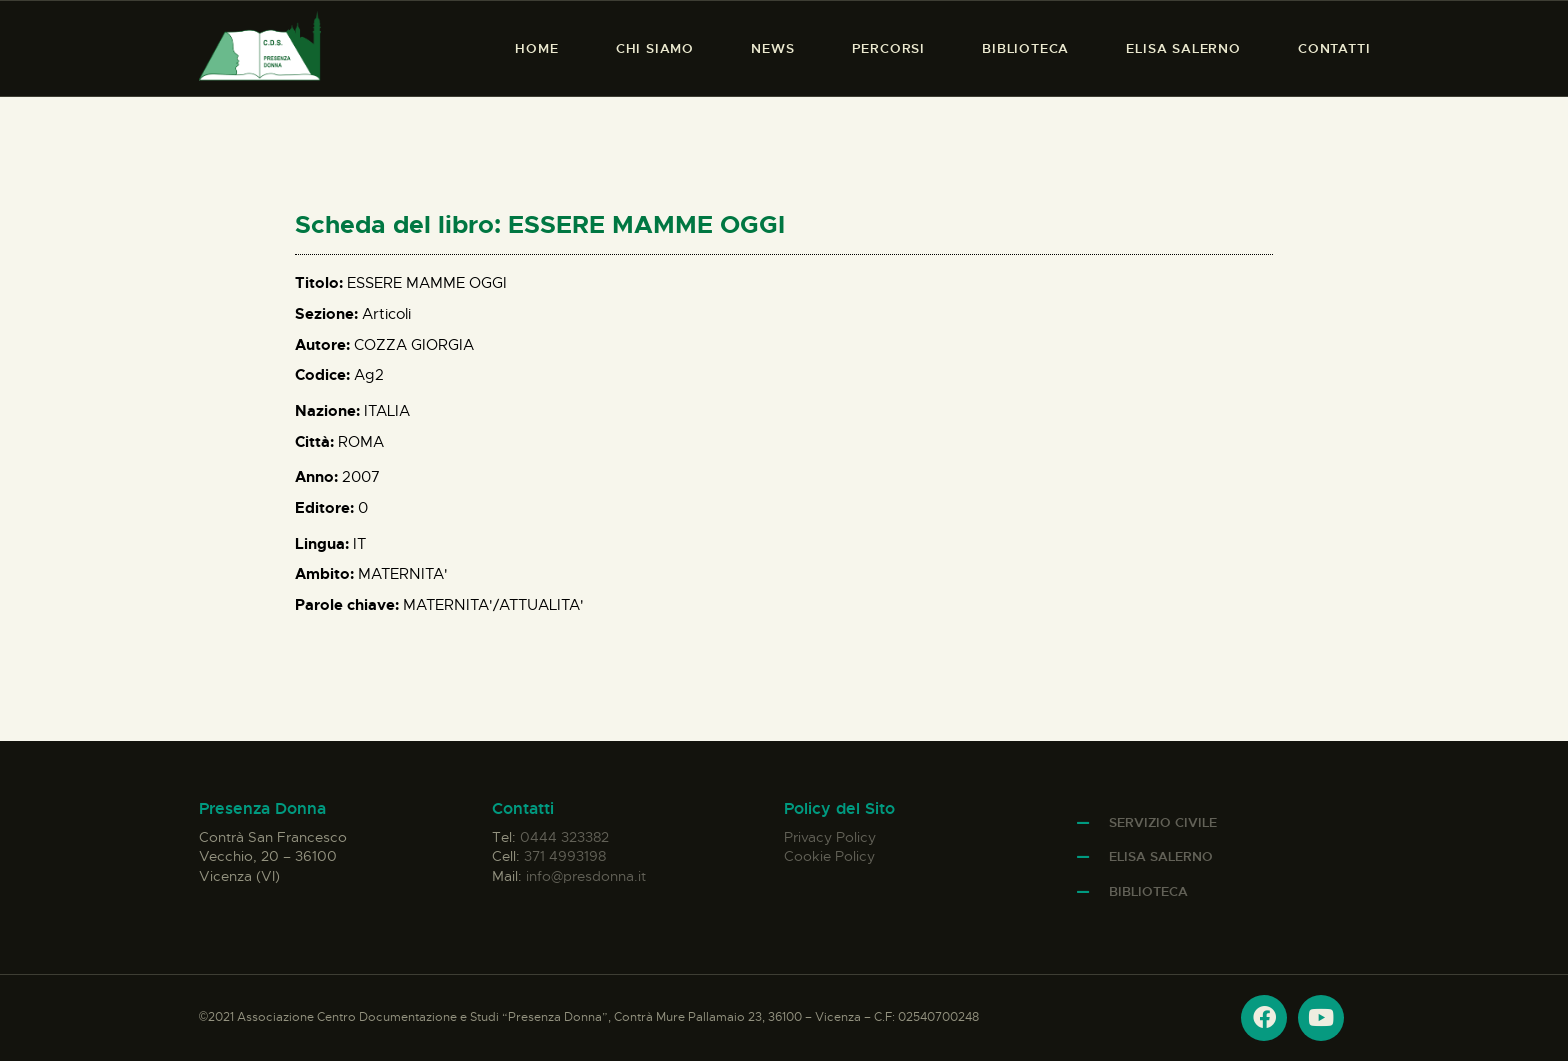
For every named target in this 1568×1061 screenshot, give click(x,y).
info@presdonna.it (586, 876)
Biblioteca (1148, 891)
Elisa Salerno (1161, 856)
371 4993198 (565, 856)
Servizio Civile (1163, 822)
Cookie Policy (829, 856)
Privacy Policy (830, 837)
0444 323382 (564, 837)
